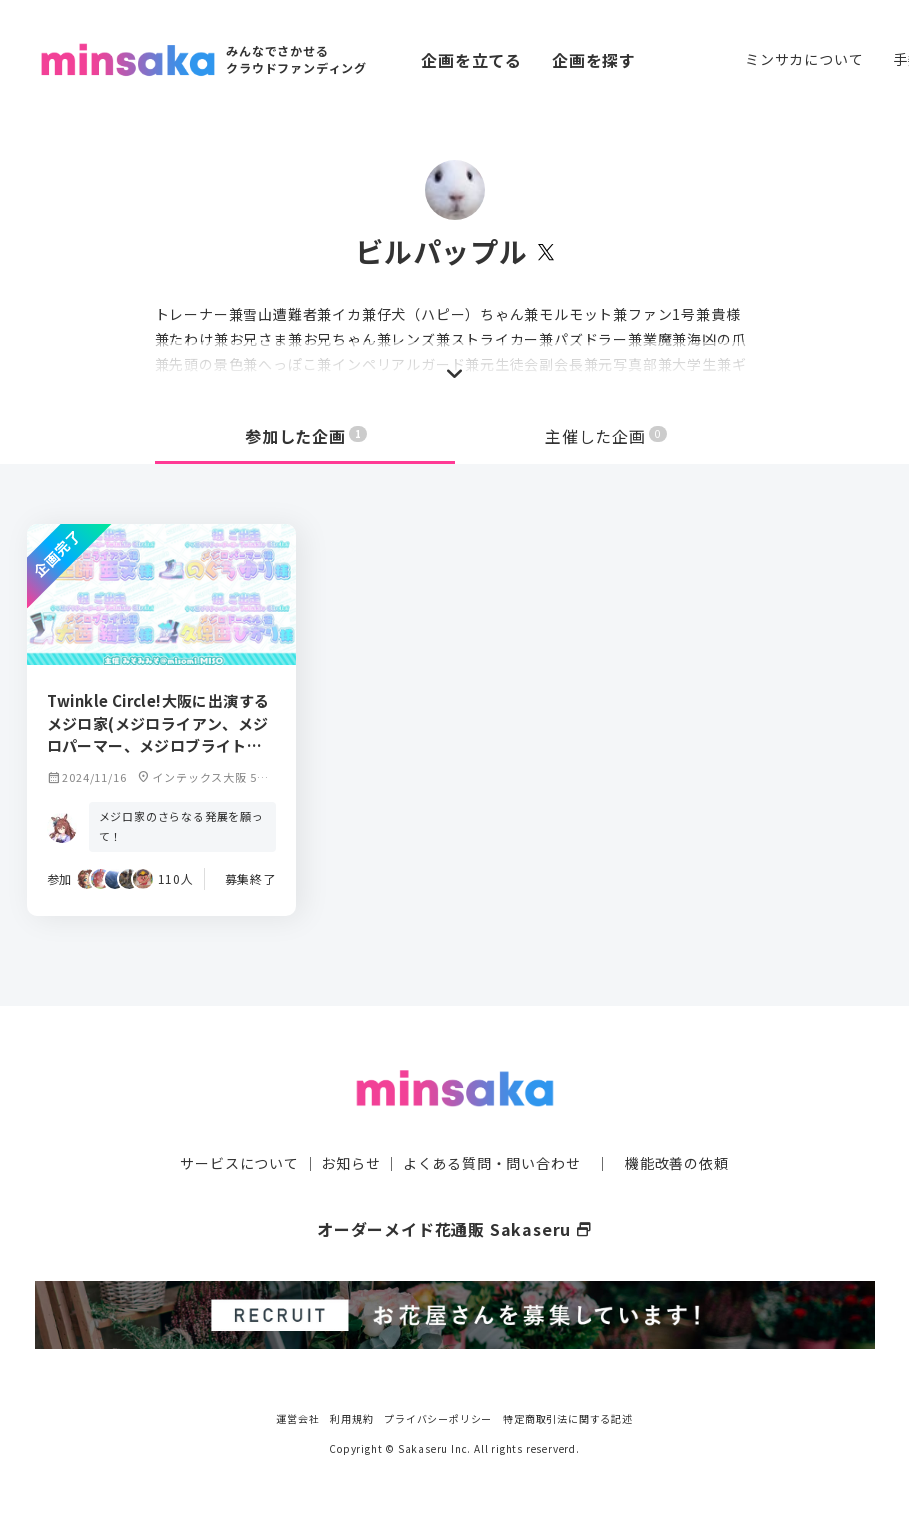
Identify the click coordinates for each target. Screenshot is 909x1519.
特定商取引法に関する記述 (568, 1418)
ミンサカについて (804, 59)
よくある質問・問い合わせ (492, 1163)
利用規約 (351, 1418)
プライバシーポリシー (438, 1418)
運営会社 (297, 1418)
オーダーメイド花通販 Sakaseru (454, 1229)
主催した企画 (606, 436)
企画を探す (594, 60)
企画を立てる (471, 60)
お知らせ (350, 1163)
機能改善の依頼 (677, 1163)
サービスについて (239, 1163)
